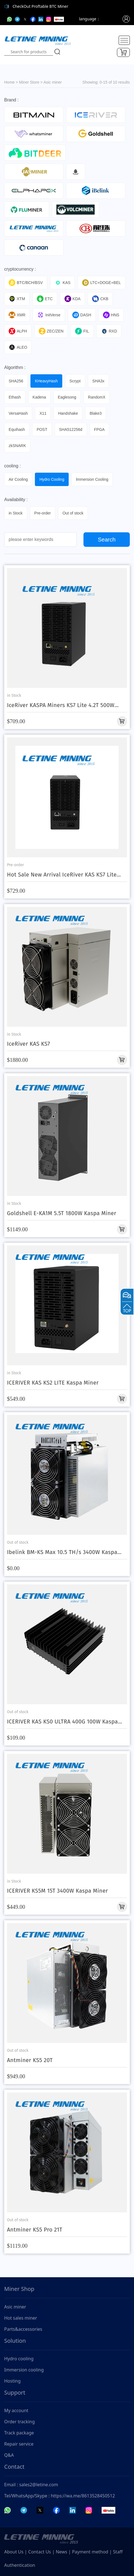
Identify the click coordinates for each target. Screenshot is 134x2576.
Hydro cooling (19, 2359)
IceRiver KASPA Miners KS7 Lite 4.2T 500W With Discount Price (60, 705)
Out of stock (73, 513)
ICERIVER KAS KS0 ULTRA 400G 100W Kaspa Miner (62, 1721)
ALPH (18, 331)
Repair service (19, 2444)
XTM (17, 298)
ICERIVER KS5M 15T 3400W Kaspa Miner (57, 1890)
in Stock (16, 513)
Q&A (9, 2455)
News (61, 2552)
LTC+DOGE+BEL (101, 282)
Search (107, 539)
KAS (62, 282)
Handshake (68, 413)
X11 (42, 413)
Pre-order (42, 513)
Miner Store (29, 82)
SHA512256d (70, 429)
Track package (19, 2433)
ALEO (18, 347)
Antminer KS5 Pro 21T (34, 2229)
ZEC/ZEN (51, 331)
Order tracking (19, 2422)
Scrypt (75, 381)
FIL (82, 331)
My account (16, 2410)
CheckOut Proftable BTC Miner (40, 6)
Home (9, 82)
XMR (17, 315)
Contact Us (39, 2552)
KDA (72, 298)
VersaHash (18, 413)
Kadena (39, 397)
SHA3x (98, 381)
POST (42, 429)
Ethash (15, 397)
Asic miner (53, 82)
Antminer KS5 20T (30, 2060)
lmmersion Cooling (92, 479)
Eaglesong (67, 397)
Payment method (90, 2552)
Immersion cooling (24, 2370)
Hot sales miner (20, 2318)
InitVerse (48, 315)
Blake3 (96, 413)
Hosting (12, 2381)
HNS (111, 315)
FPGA (99, 429)
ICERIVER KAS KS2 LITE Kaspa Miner (53, 1382)
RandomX (96, 397)
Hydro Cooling (51, 479)
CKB (100, 298)
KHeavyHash (46, 381)
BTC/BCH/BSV (26, 282)
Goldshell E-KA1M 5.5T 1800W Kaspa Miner (61, 1213)
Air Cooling (18, 479)
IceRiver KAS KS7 (28, 1043)
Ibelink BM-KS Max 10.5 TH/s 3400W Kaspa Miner (62, 1552)
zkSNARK (17, 445)
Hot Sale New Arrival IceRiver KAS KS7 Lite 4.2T (62, 874)
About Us (13, 2552)
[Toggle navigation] (124, 40)
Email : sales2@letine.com (31, 2485)
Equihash (17, 429)
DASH (81, 315)
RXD (109, 331)
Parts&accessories (23, 2329)
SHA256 (16, 381)
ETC (45, 298)
